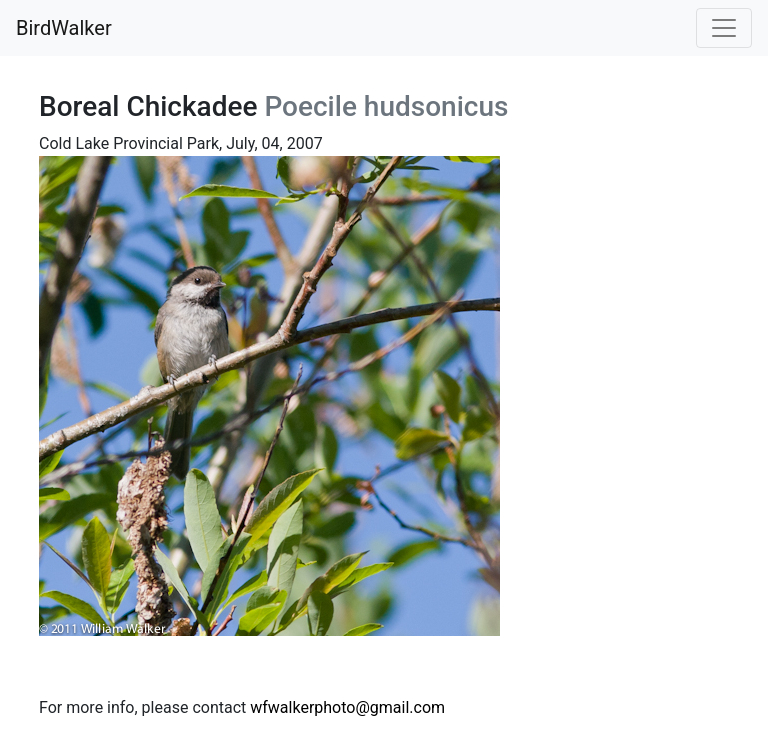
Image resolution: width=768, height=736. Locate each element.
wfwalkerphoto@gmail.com (347, 707)
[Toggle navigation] (724, 28)
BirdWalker (64, 28)
